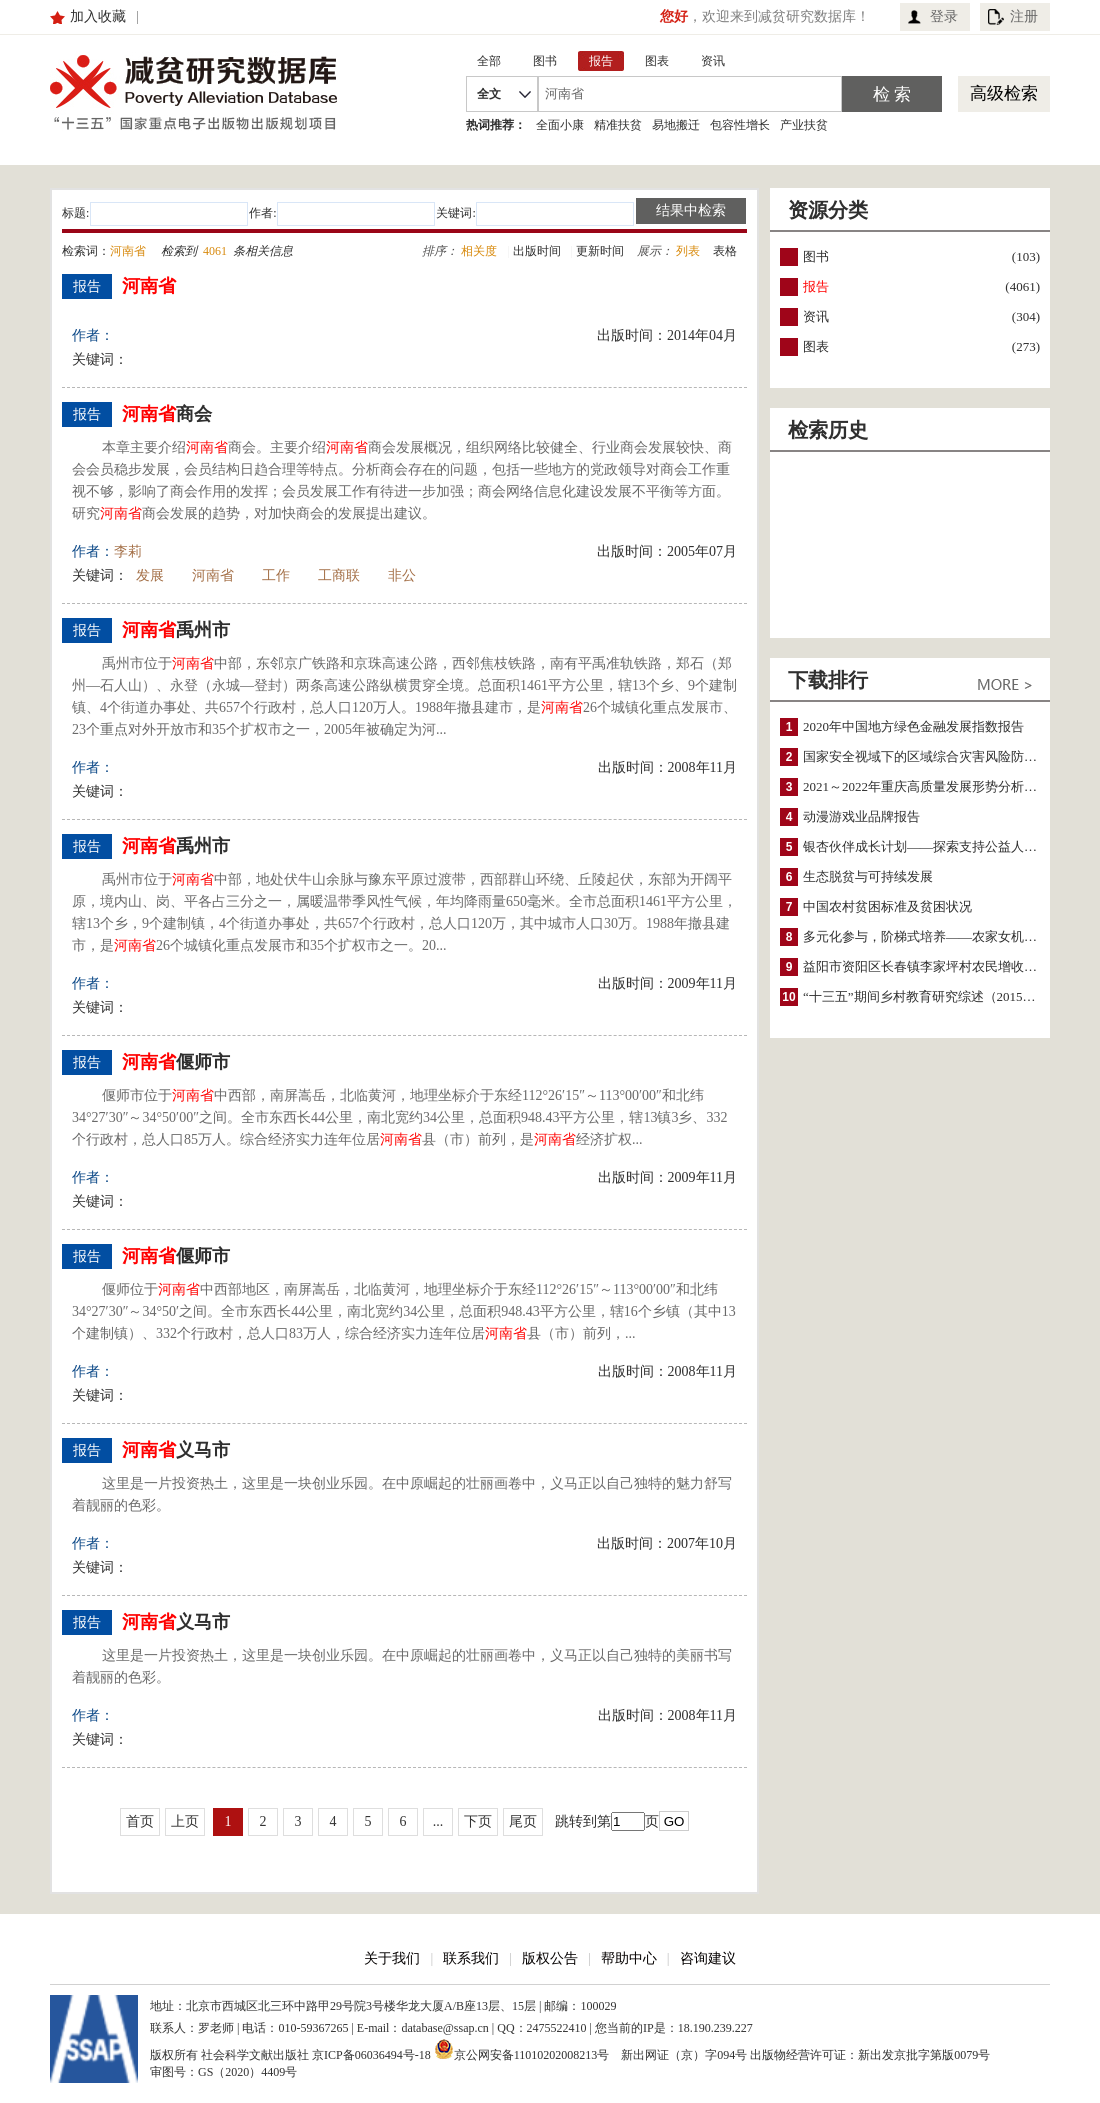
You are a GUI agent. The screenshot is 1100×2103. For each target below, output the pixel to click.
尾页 (523, 1821)
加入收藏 (98, 16)
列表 (688, 251)
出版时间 (537, 251)
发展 (150, 575)
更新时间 (600, 251)
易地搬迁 (676, 125)
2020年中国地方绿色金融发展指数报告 (913, 726)
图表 (816, 346)
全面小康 (560, 125)
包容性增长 (740, 125)
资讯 (816, 316)
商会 (167, 414)
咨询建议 (708, 1958)
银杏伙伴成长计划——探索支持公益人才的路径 (939, 846)
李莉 (128, 551)
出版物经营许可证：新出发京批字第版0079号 (870, 2055)
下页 (478, 1821)
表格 (725, 251)
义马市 (176, 1450)
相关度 (479, 251)
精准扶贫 (618, 125)
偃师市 (176, 1062)
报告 (816, 286)
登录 (944, 16)
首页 (140, 1821)
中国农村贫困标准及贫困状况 (887, 906)
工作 (276, 575)
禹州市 (176, 630)
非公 (402, 575)
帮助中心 (629, 1958)
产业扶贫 (804, 125)
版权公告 (550, 1958)
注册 (1024, 16)
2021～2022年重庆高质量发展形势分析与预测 (933, 786)
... (438, 1821)
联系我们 (471, 1958)
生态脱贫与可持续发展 (868, 876)
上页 (185, 1821)
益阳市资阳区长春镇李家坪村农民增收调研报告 (939, 966)
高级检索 (1004, 93)
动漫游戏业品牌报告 (861, 816)
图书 (816, 256)
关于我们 (392, 1958)
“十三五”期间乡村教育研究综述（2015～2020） (939, 996)
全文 (489, 94)
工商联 (339, 575)
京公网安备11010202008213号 (522, 2049)
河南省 (213, 575)
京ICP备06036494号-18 (371, 2055)
